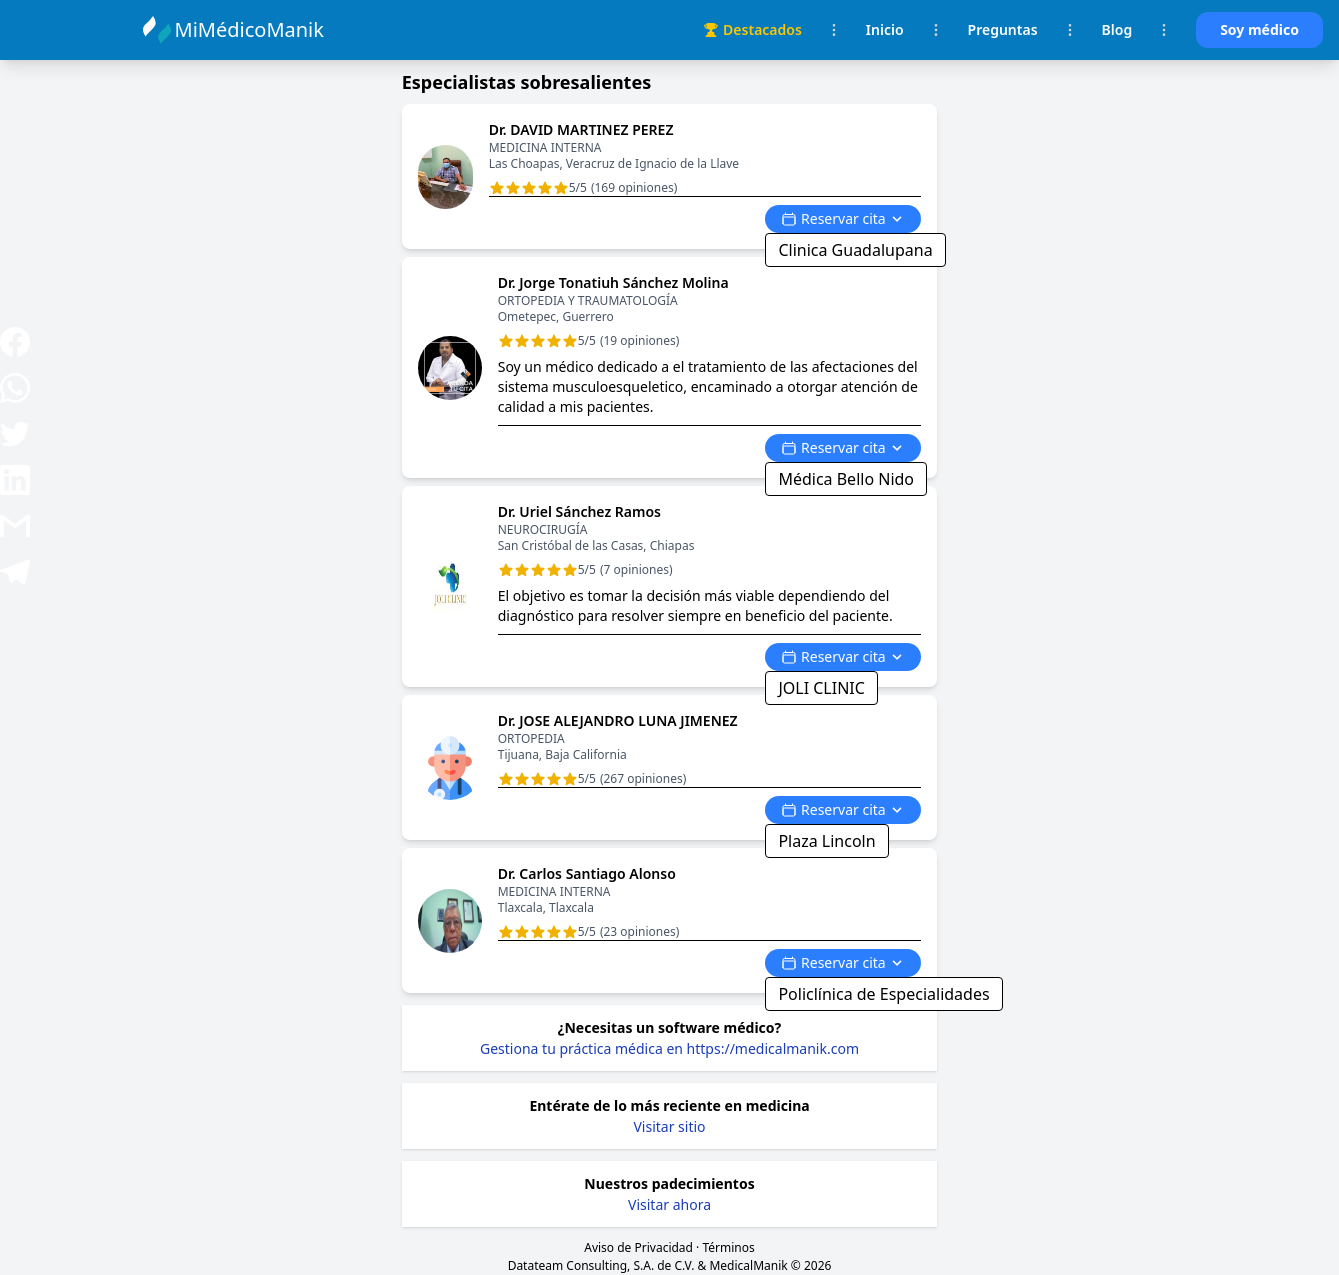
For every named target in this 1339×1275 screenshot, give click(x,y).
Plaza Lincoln (826, 841)
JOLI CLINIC (821, 688)
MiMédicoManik (252, 29)
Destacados (752, 29)
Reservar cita (843, 218)
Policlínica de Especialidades (883, 994)
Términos (728, 1247)
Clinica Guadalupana (855, 250)
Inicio (885, 29)
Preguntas (1003, 29)
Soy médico (1259, 29)
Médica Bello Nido (846, 479)
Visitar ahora (669, 1204)
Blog (1117, 29)
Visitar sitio (669, 1126)
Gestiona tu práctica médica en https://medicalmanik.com (669, 1048)
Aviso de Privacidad (638, 1247)
